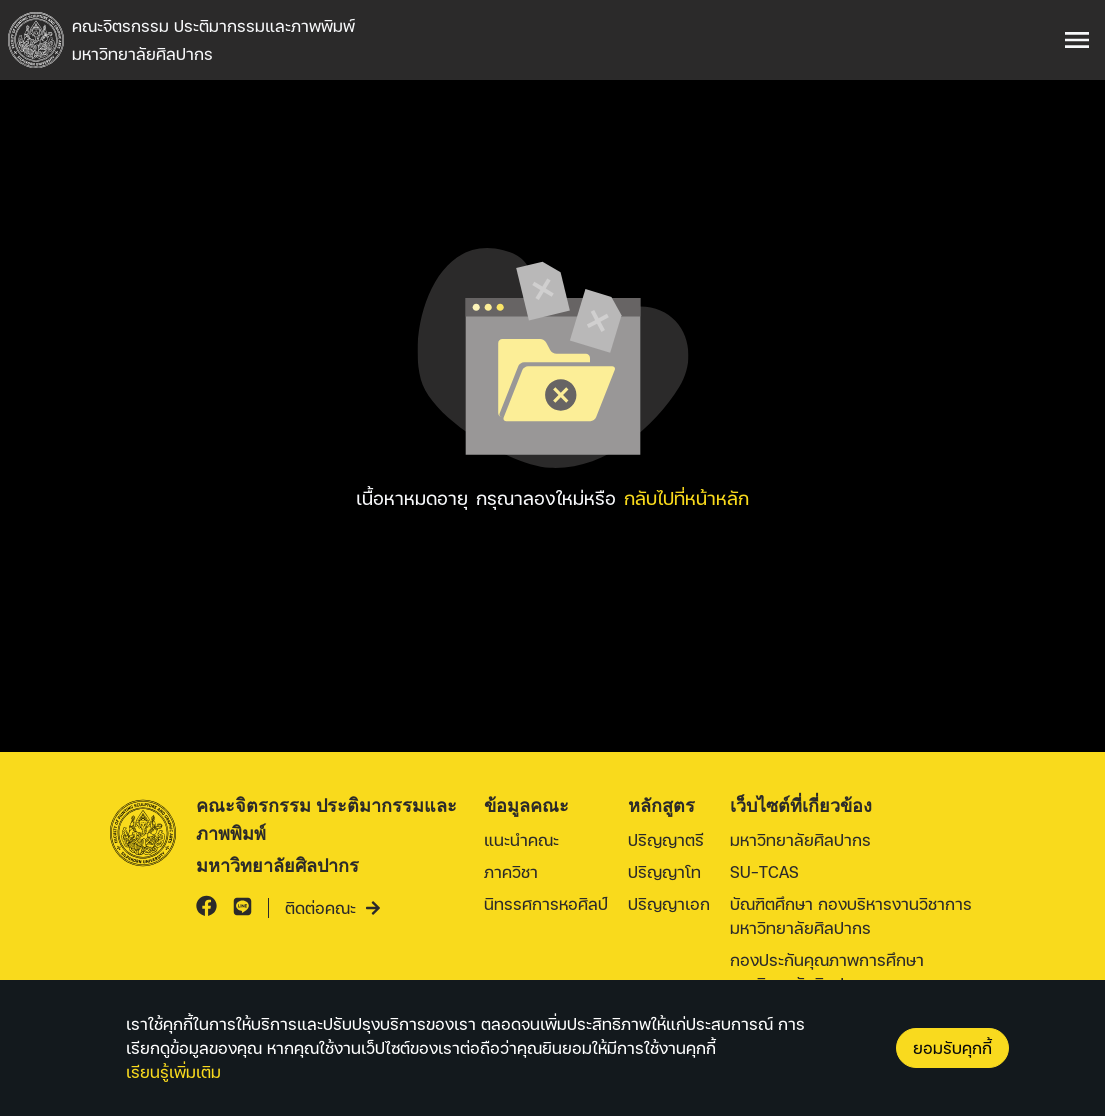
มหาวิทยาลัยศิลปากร (800, 839)
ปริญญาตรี (666, 839)
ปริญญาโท (664, 871)
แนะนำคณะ (521, 839)
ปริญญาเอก (669, 903)
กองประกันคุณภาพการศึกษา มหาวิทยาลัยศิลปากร (827, 971)
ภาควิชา (511, 871)
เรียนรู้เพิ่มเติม (173, 1071)
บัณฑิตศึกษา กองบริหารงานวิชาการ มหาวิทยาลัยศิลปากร (851, 915)
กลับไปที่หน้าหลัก (686, 497)
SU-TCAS (764, 871)
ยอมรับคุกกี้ (952, 1047)
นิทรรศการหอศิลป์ (546, 903)
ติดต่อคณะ (332, 907)
